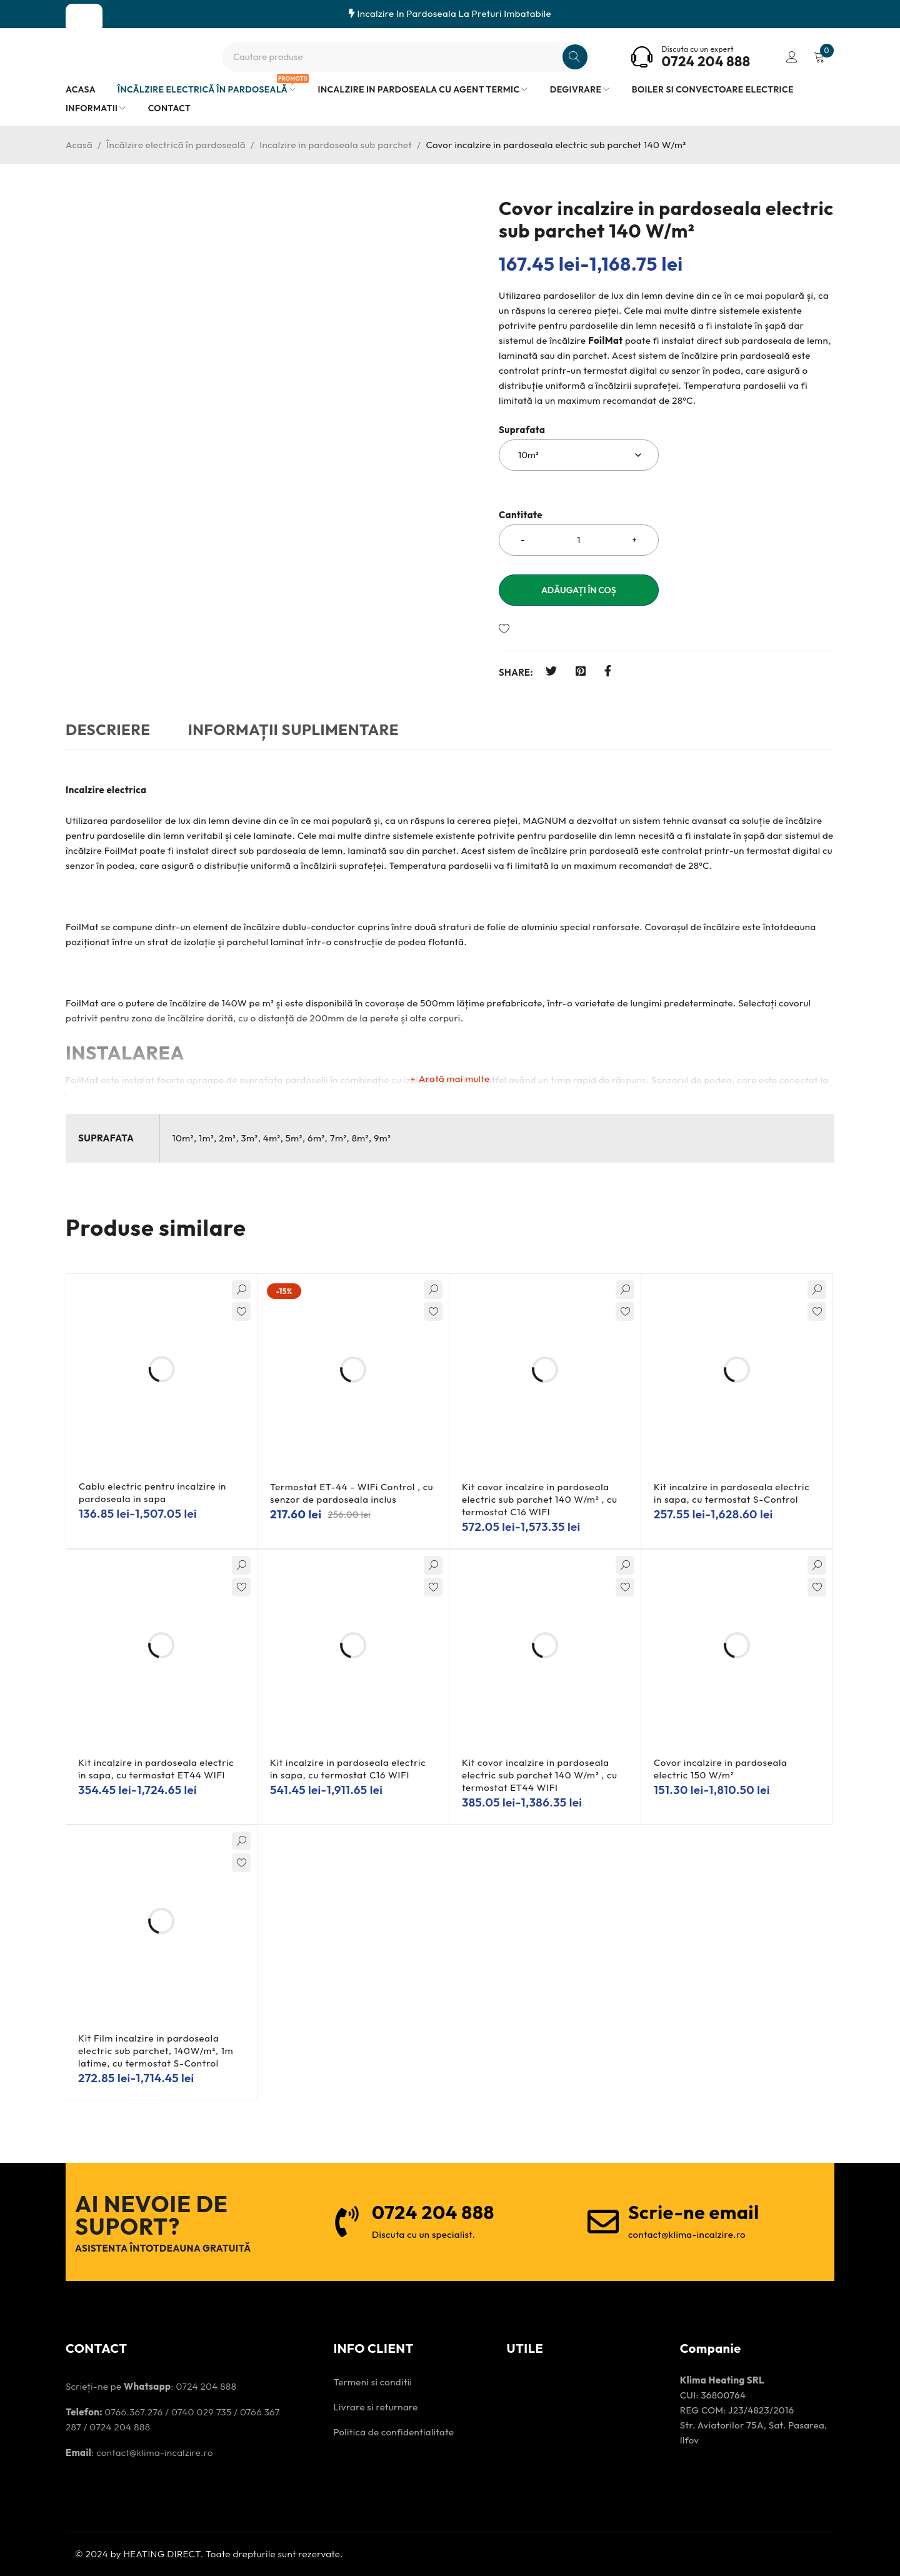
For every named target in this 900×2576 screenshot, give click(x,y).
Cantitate (520, 515)
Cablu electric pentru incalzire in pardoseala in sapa (152, 1492)
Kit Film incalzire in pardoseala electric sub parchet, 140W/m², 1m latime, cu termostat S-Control (155, 2050)
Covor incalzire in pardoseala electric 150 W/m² (721, 1769)
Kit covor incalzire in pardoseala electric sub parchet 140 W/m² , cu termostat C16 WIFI (540, 1499)
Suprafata (522, 430)
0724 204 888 (706, 61)
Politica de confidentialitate (393, 2432)
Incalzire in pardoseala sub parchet (335, 145)
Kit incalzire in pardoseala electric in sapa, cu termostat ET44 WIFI (156, 1769)
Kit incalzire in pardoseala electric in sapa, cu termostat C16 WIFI (348, 1769)
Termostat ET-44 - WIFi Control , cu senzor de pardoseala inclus (351, 1493)
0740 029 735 (201, 2412)
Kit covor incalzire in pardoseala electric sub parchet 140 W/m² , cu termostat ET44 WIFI (540, 1775)
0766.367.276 (133, 2412)
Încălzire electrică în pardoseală (176, 145)
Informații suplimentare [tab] (293, 729)
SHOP (84, 18)
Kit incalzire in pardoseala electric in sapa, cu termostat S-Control (731, 1493)
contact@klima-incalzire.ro (154, 2452)
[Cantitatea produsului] (579, 540)
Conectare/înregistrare (792, 57)
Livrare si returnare (375, 2407)
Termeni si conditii (372, 2382)
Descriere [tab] (108, 729)
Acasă (79, 145)
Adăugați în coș (578, 590)
